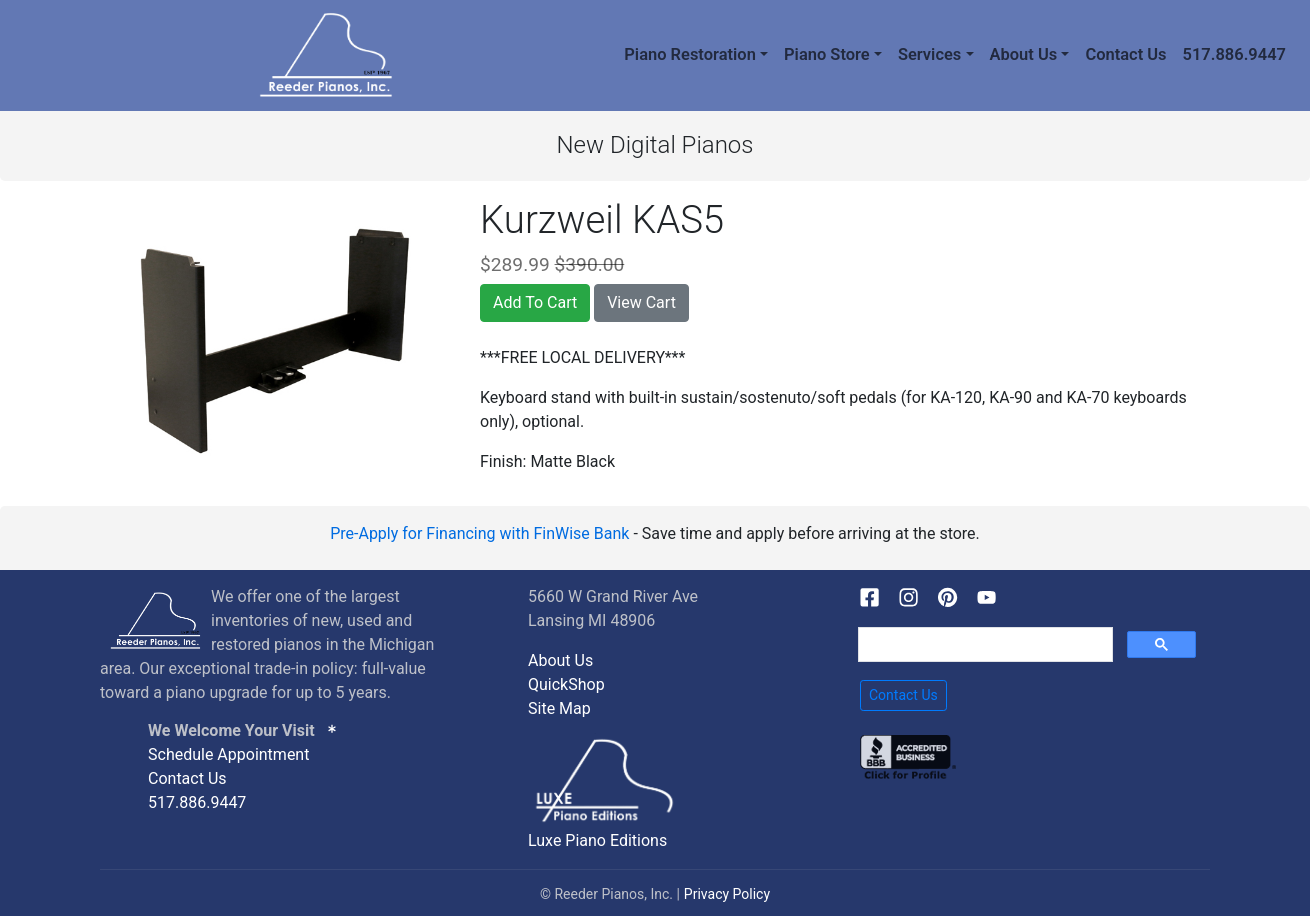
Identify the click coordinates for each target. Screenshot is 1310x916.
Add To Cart (535, 302)
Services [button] (929, 54)
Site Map (559, 708)
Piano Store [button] (827, 54)
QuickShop (566, 684)
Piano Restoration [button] (690, 54)
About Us (560, 660)
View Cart (641, 302)
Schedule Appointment (228, 754)
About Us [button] (1024, 54)
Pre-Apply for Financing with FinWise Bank (479, 533)
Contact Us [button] (903, 695)
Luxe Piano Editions (597, 840)
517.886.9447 (1234, 54)
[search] (983, 645)
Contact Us (1125, 54)
